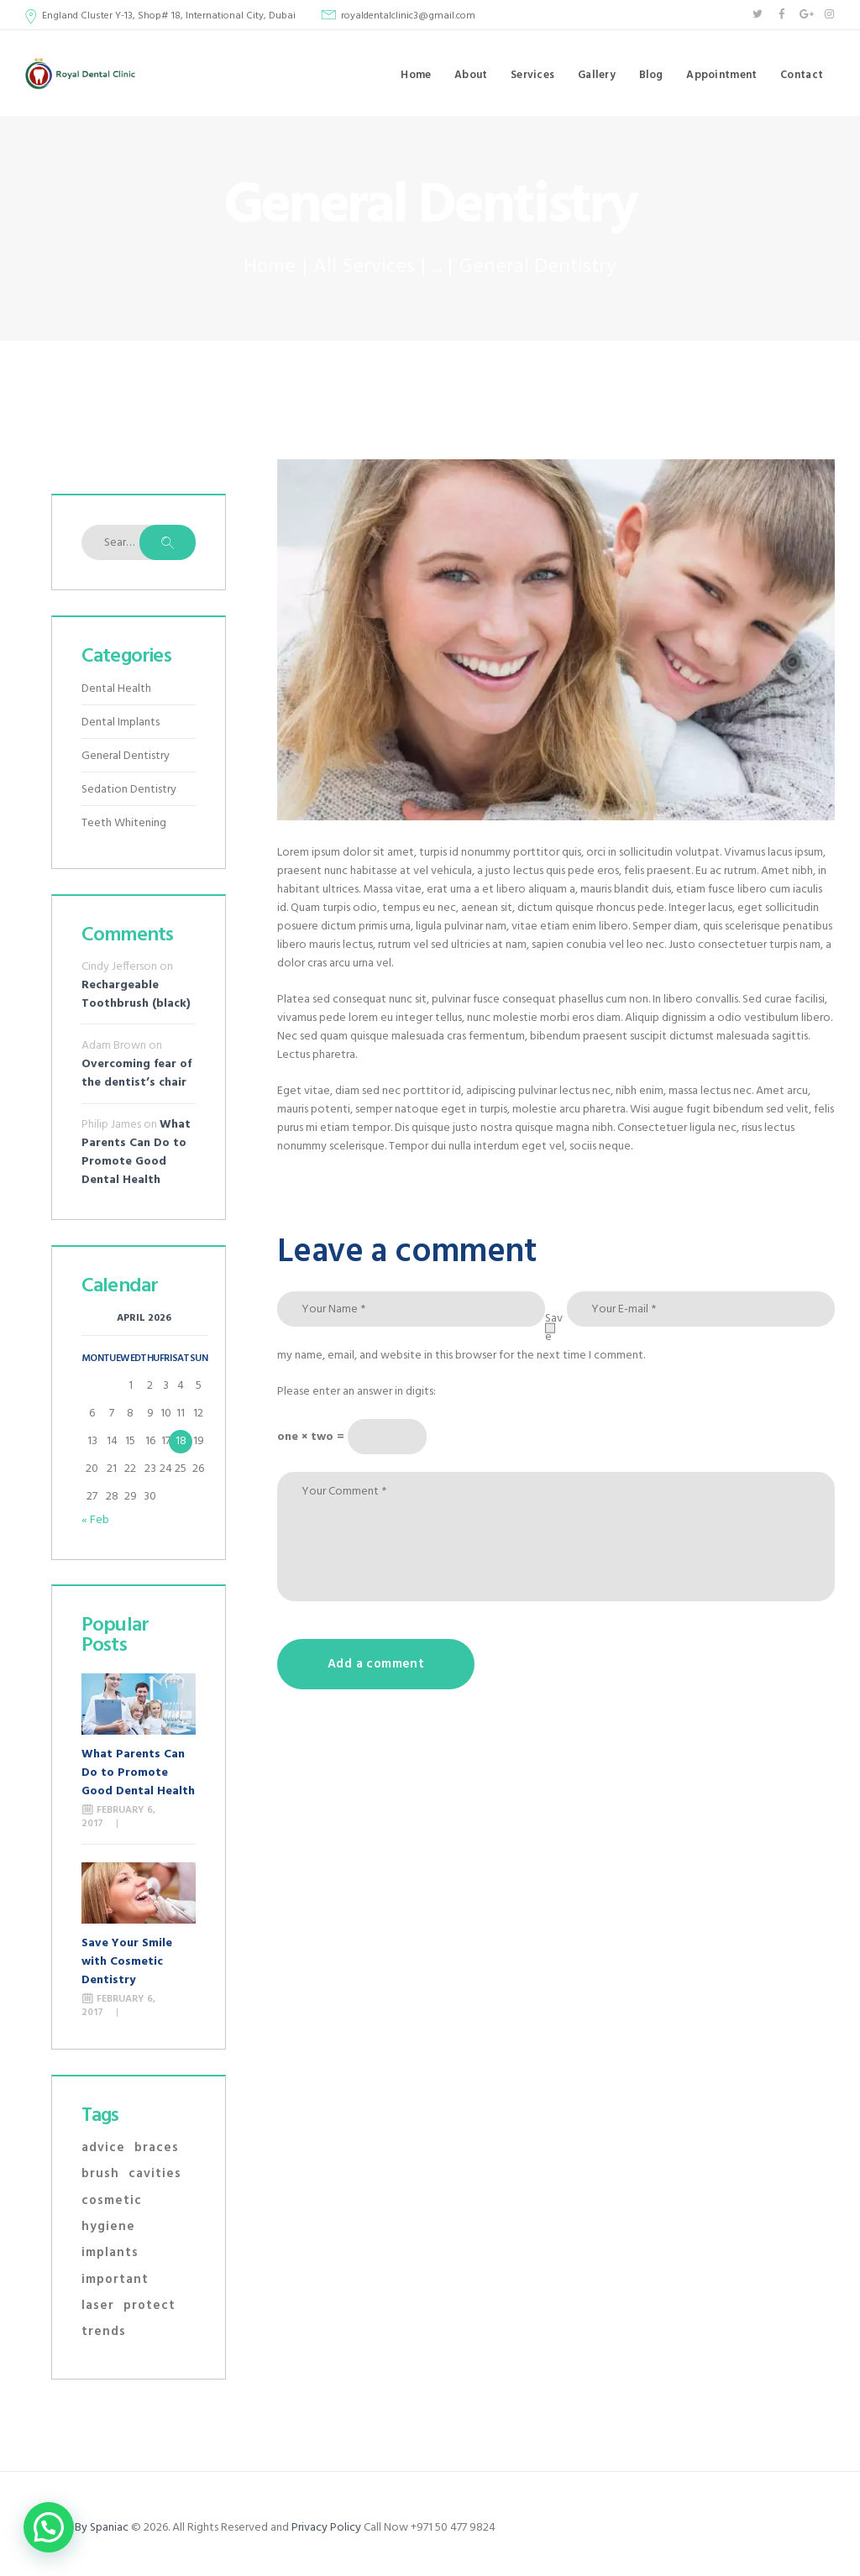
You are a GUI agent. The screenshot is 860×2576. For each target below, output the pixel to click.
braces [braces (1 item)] (156, 2148)
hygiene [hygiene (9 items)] (108, 2227)
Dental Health (116, 689)
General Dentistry (125, 756)
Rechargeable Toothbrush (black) (136, 994)
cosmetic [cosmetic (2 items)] (111, 2201)
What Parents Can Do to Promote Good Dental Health (136, 1152)
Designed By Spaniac (78, 2527)
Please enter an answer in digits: (356, 1391)
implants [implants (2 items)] (110, 2253)
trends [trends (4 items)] (103, 2332)
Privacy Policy (326, 2527)
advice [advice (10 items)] (103, 2148)
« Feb (95, 1520)
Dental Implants (120, 722)
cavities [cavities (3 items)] (154, 2174)
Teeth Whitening (123, 823)
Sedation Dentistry (128, 789)
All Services (364, 267)
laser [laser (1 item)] (97, 2306)
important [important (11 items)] (115, 2280)
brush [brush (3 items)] (100, 2174)
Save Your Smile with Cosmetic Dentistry (126, 1962)
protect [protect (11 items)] (149, 2306)
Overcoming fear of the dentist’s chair (136, 1073)
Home (270, 267)
